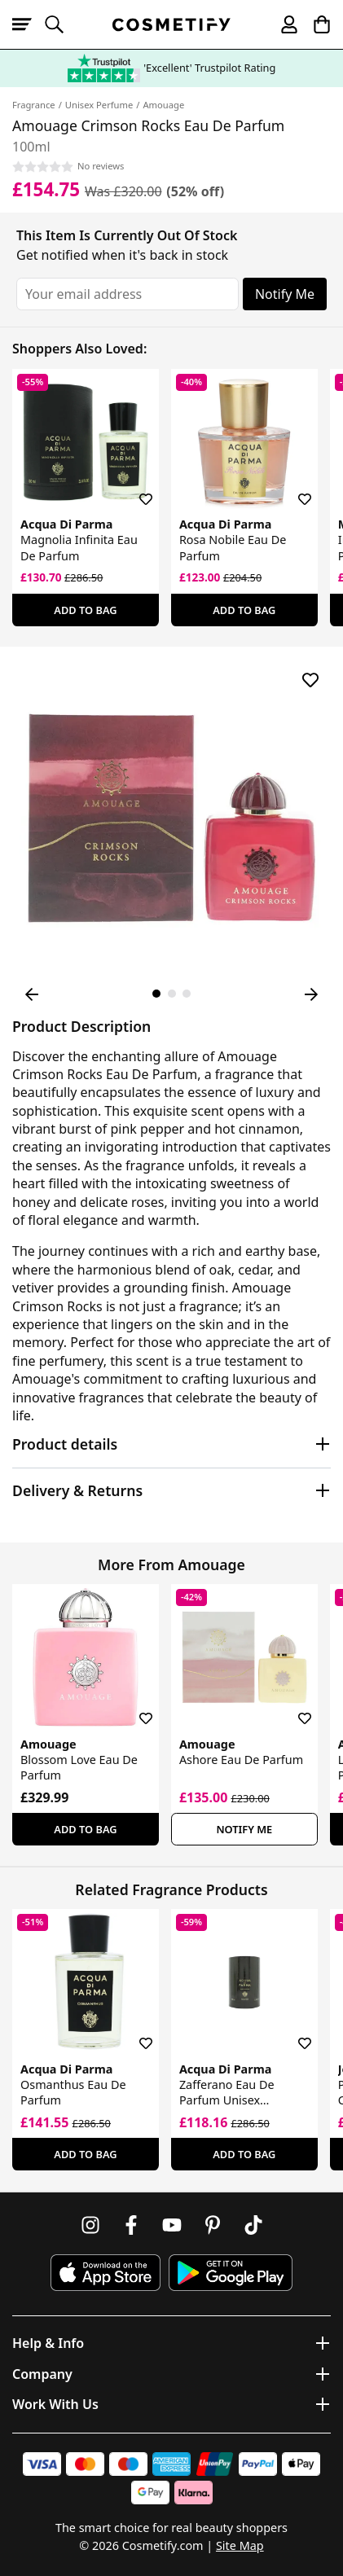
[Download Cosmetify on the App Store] (105, 2272)
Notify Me (284, 294)
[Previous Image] (32, 994)
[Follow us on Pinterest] (212, 2225)
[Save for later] (134, 489)
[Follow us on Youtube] (172, 2225)
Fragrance (33, 105)
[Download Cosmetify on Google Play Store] (230, 2272)
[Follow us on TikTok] (253, 2225)
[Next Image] (311, 994)
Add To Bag (85, 610)
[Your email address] (127, 294)
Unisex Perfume (99, 105)
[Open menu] (28, 24)
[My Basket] (314, 24)
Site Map (240, 2545)
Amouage (163, 105)
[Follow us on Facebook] (131, 2225)
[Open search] (61, 24)
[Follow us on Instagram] (90, 2225)
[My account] (282, 24)
